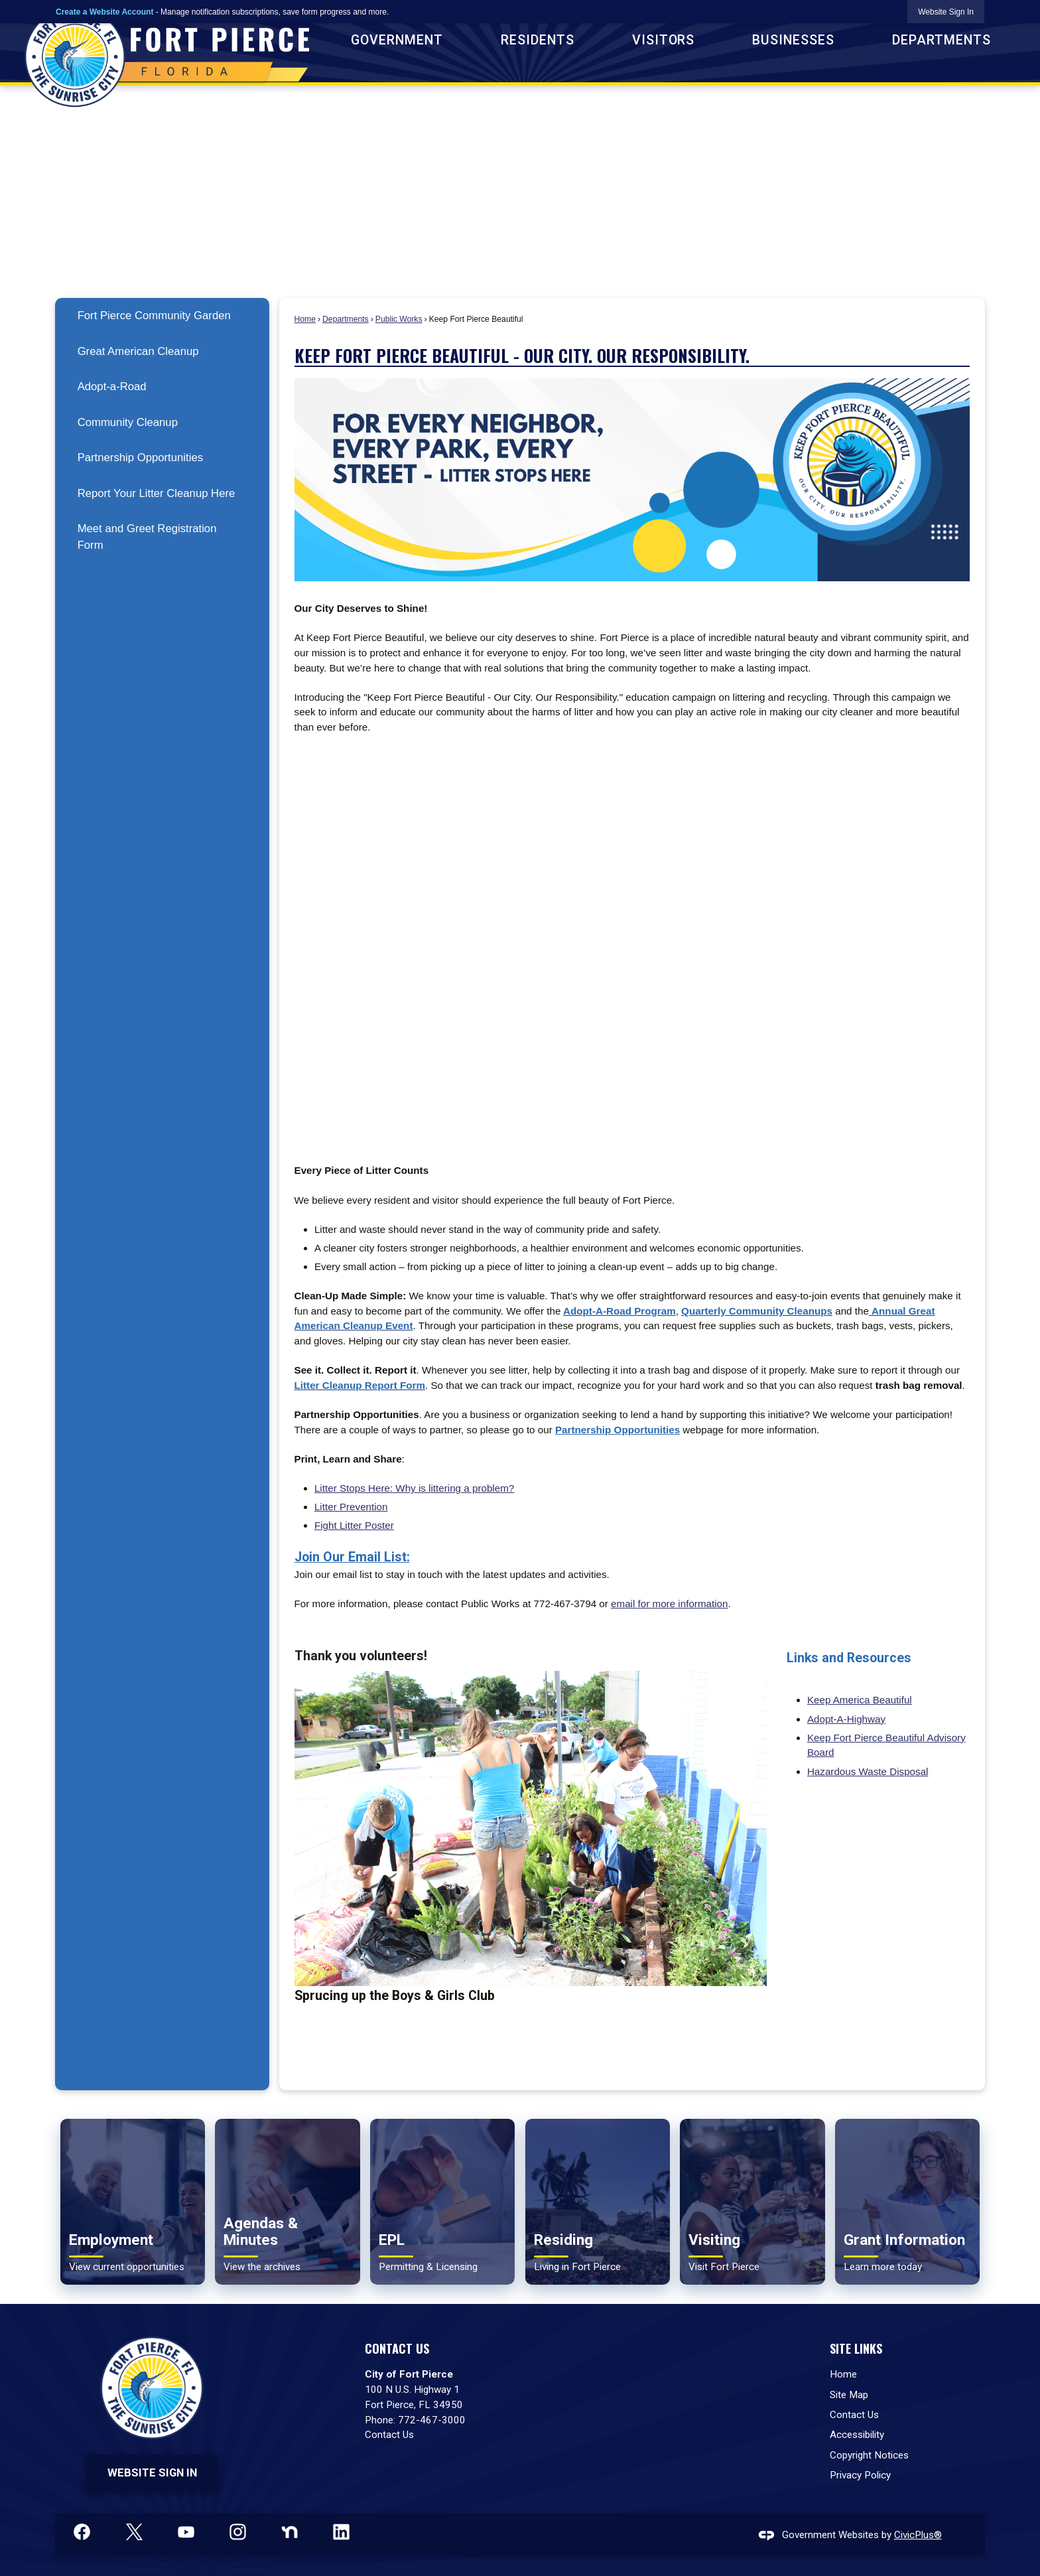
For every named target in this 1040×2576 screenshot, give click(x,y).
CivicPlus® (918, 2535)
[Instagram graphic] (237, 2532)
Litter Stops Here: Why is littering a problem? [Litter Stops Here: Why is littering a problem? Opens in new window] (414, 1488)
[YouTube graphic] (186, 2532)
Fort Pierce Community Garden (154, 315)
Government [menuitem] (397, 40)
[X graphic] (134, 2532)
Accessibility (857, 2435)
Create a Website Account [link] (104, 12)
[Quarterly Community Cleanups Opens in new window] (756, 1311)
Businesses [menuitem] (793, 40)
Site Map (849, 2395)
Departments (345, 319)
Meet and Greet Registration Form (147, 536)
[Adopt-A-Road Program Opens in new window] (619, 1311)
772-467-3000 (432, 2420)
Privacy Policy (860, 2475)
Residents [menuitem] (537, 40)
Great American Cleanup (138, 351)
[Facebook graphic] (82, 2532)
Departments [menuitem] (941, 40)
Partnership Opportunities (140, 457)
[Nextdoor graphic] (289, 2532)
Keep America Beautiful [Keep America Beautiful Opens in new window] (859, 1699)
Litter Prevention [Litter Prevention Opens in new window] (351, 1506)
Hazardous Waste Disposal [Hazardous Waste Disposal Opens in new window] (868, 1771)
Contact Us (389, 2435)
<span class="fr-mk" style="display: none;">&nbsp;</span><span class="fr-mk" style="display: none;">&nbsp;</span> (632, 949)
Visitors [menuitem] (663, 40)
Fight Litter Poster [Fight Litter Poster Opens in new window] (354, 1525)
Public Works (398, 319)
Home (305, 319)
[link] (945, 11)
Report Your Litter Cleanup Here (156, 493)
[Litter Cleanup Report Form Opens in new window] (359, 1385)
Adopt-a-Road (112, 386)
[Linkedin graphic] (341, 2532)
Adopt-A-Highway (846, 1719)
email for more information (669, 1603)
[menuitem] (162, 315)
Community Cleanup (128, 422)
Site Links (856, 2348)
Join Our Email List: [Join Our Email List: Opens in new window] (352, 1557)
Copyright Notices (869, 2455)
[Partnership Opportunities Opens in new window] (617, 1429)
